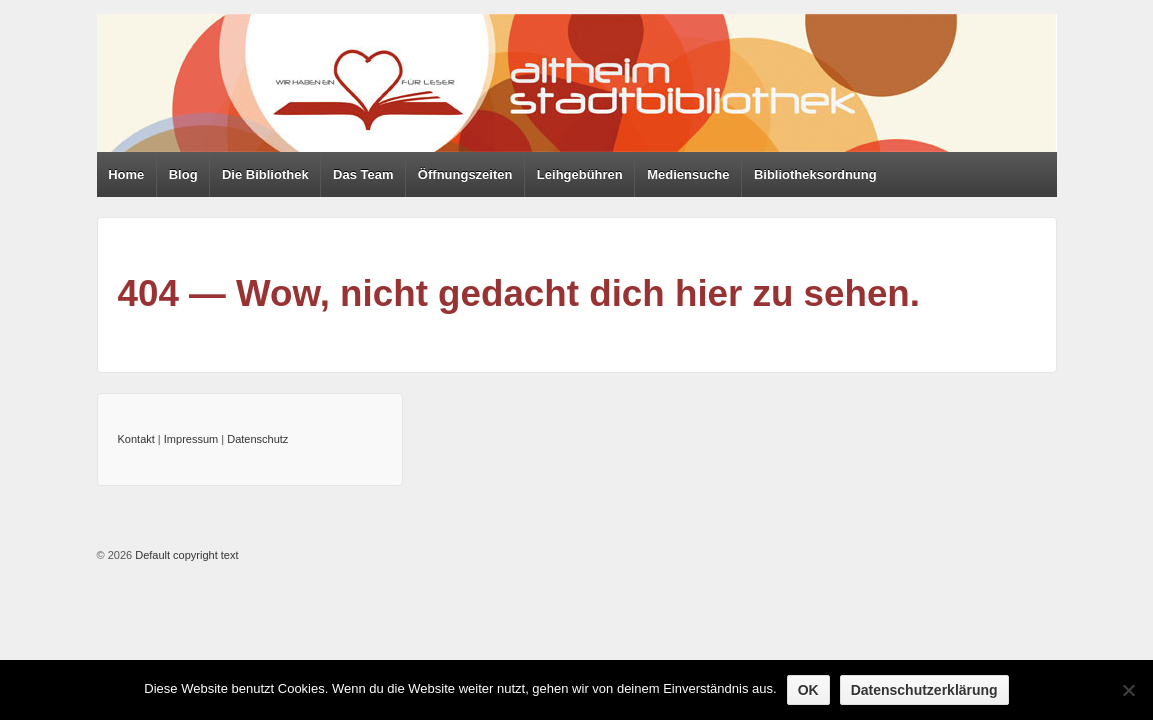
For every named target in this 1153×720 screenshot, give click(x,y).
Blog (183, 174)
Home (126, 174)
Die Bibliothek (265, 174)
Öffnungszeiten (465, 174)
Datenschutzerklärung (924, 690)
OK (808, 690)
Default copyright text (185, 555)
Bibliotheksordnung (815, 174)
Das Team (363, 174)
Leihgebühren (580, 174)
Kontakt (136, 439)
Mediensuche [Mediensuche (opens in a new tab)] (688, 174)
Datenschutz (257, 439)
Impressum (191, 439)
